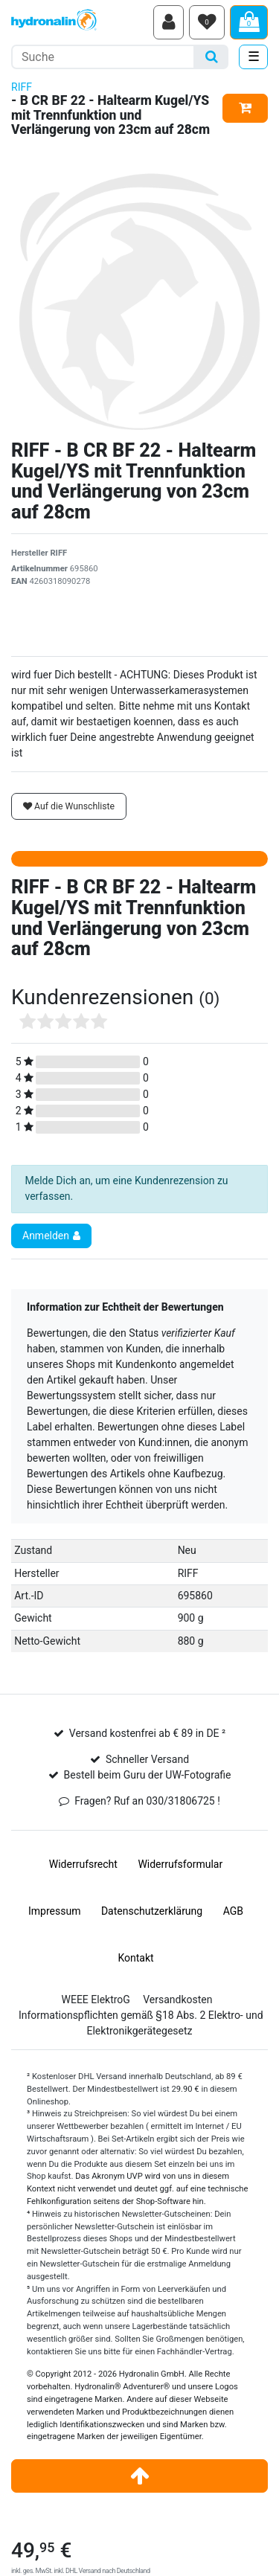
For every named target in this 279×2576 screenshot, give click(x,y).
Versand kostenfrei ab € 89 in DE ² (147, 1733)
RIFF (21, 87)
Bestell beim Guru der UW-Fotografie (147, 1775)
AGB (233, 1911)
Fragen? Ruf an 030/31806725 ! (147, 1801)
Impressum (54, 1911)
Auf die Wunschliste (69, 806)
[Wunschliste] (207, 22)
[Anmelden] (168, 22)
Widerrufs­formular (180, 1864)
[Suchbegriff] (103, 57)
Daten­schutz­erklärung (151, 1911)
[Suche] (211, 57)
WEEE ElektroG (96, 1999)
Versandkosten (177, 1999)
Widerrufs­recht (83, 1864)
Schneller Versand (147, 1759)
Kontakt (135, 1958)
